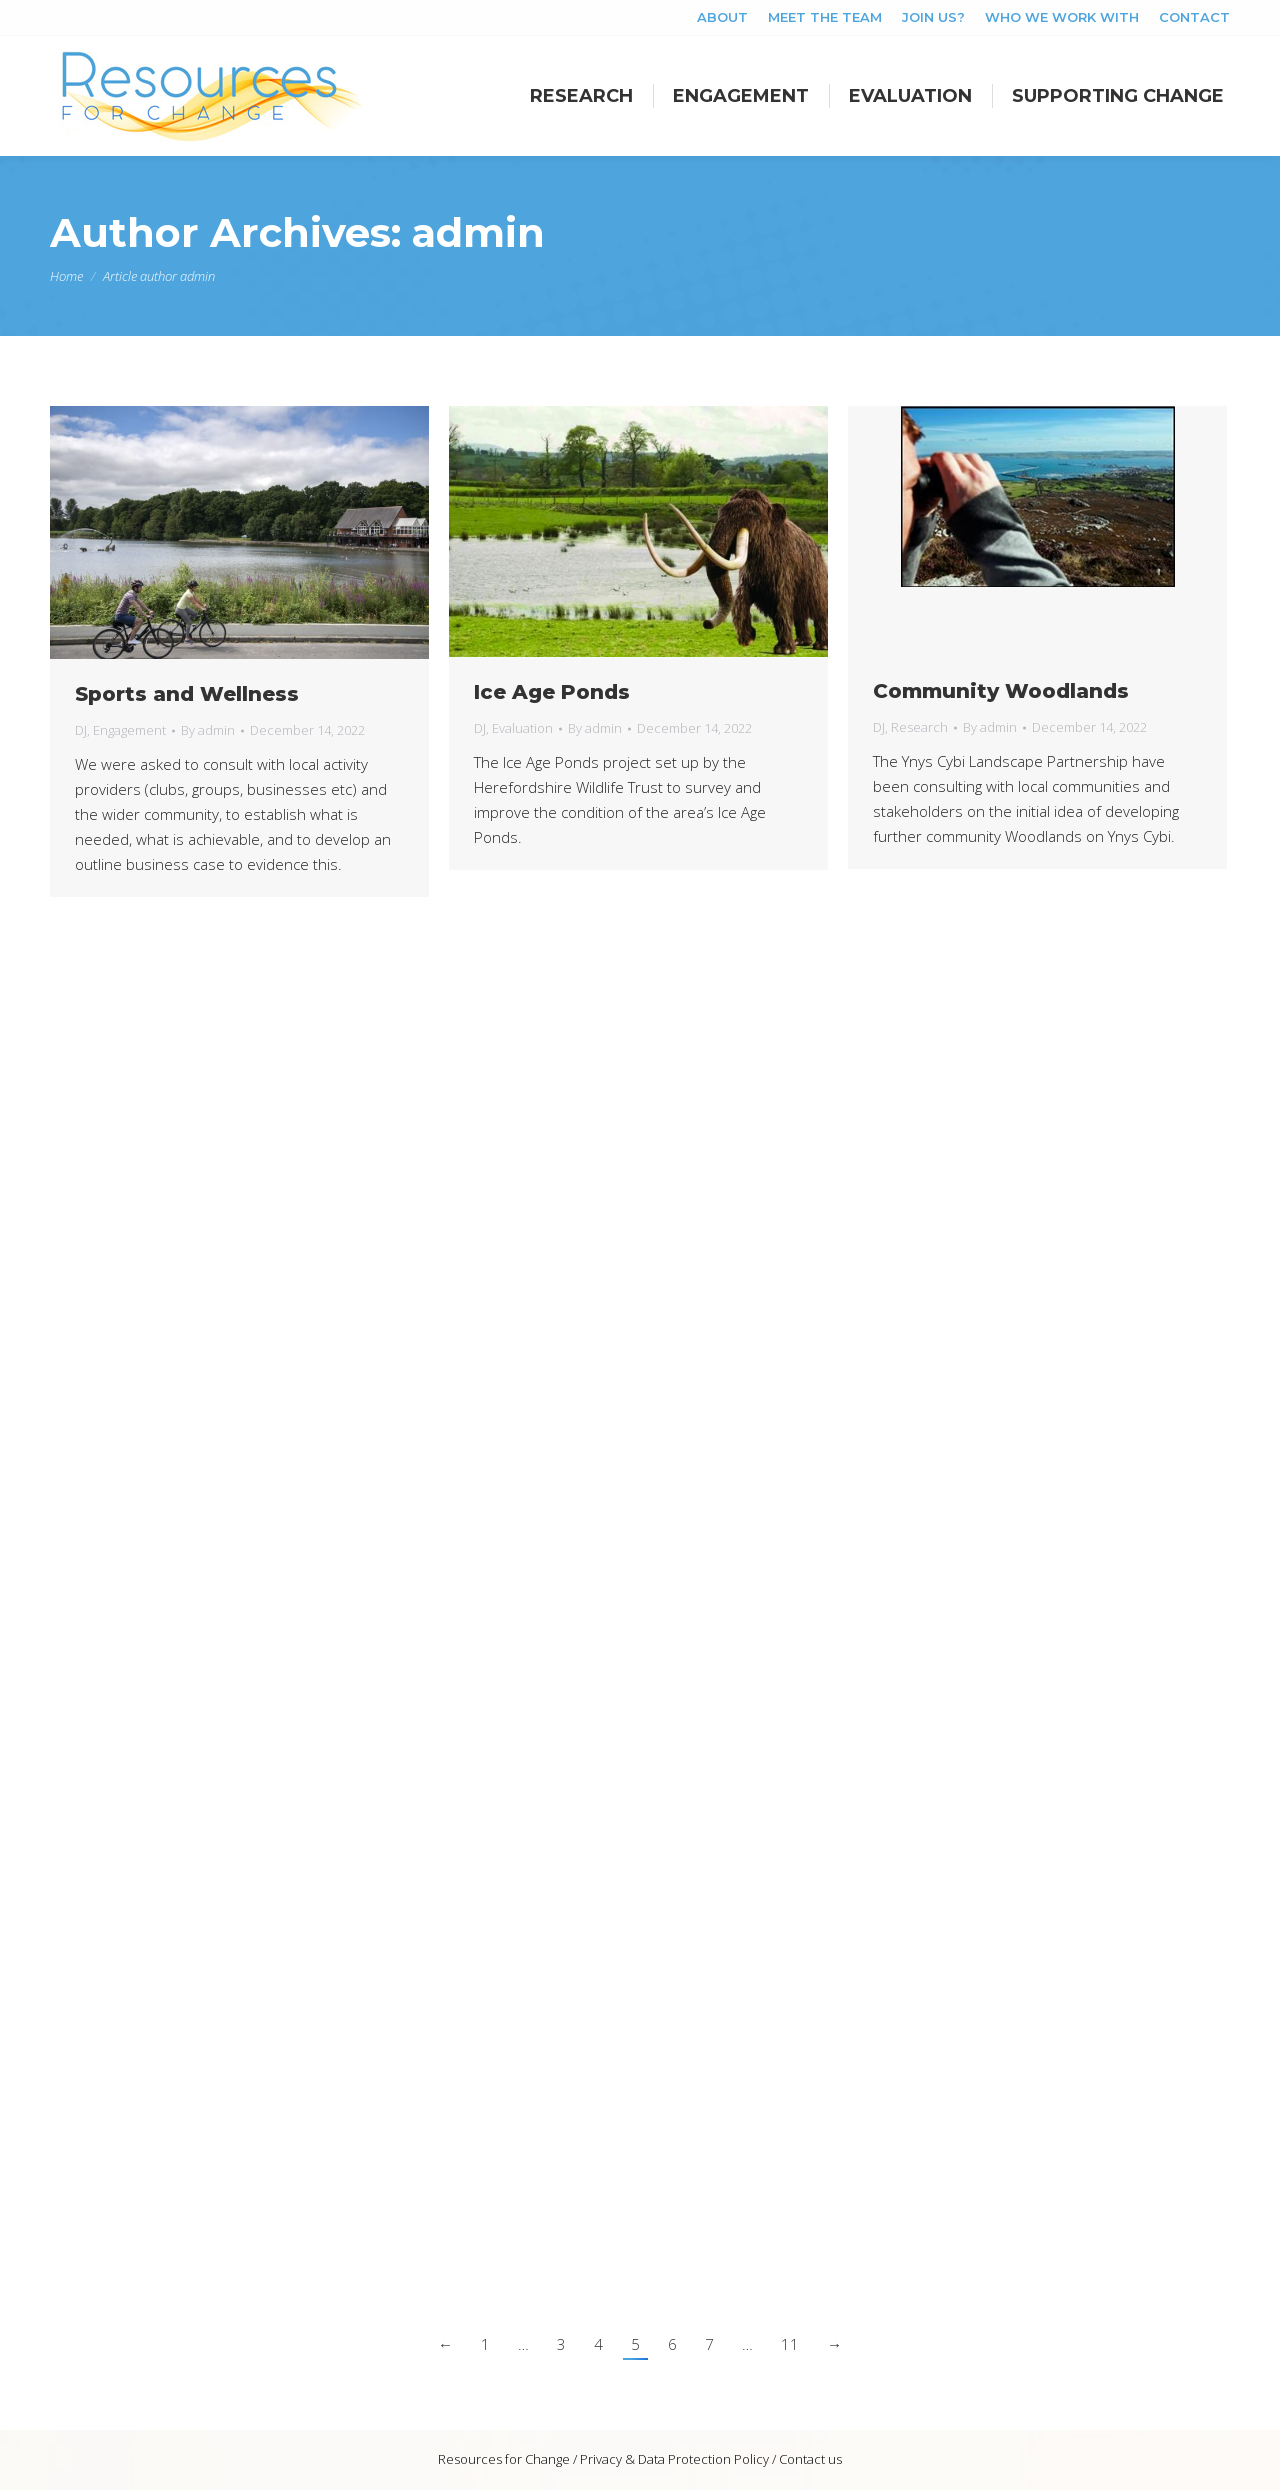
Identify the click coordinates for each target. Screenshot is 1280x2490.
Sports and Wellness (187, 694)
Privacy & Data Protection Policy (674, 2459)
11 (790, 2344)
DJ (81, 730)
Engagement (129, 730)
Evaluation (522, 728)
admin (478, 232)
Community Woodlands (1001, 691)
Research (919, 727)
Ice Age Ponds (552, 692)
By (208, 730)
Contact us (810, 2459)
